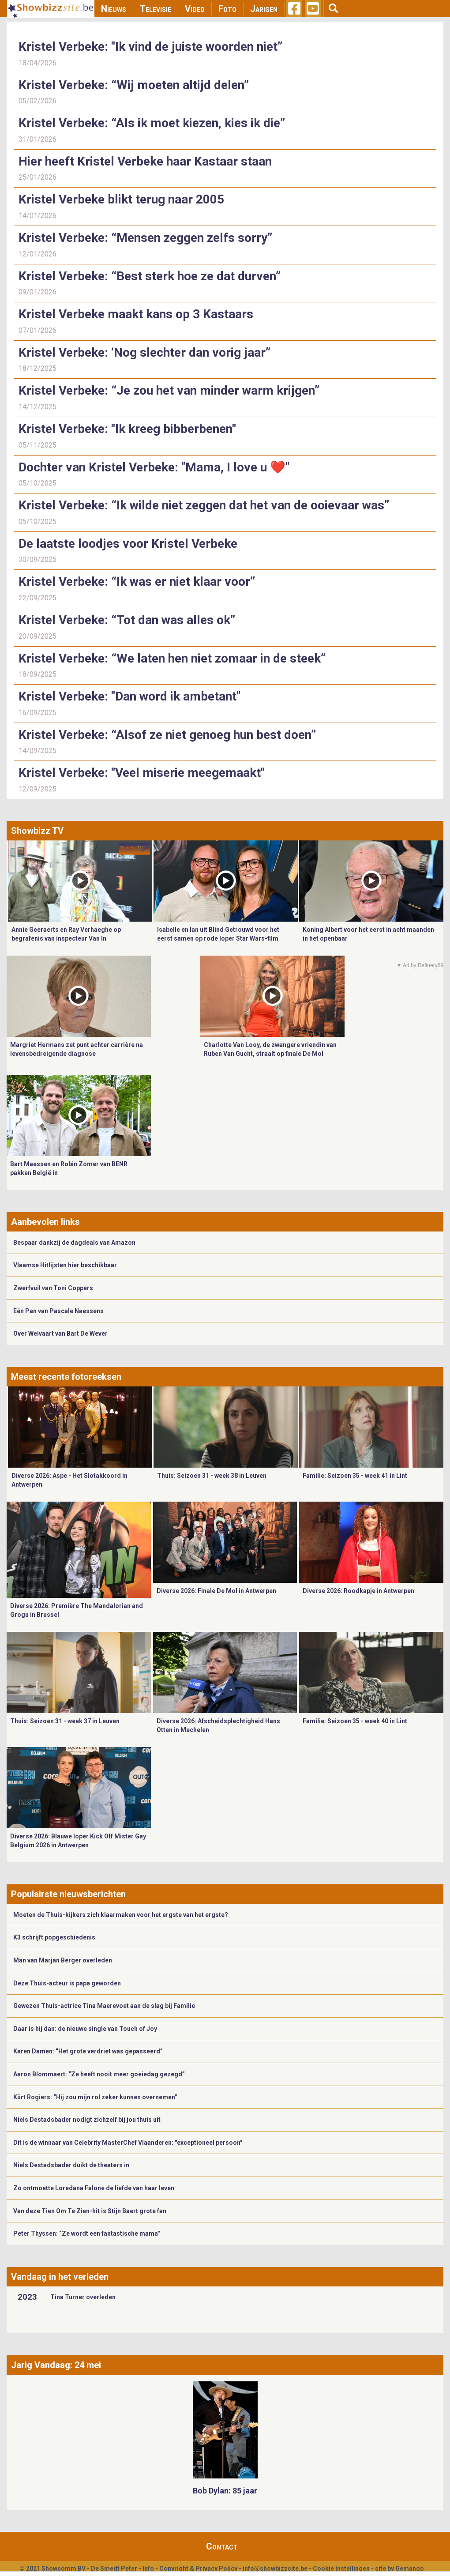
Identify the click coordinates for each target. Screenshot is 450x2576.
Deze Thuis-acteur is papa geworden (67, 1983)
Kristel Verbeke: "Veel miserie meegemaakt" (142, 772)
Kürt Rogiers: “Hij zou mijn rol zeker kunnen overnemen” (95, 2097)
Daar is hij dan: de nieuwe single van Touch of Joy (85, 2028)
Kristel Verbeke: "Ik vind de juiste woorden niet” (150, 46)
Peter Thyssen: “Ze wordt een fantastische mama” (87, 2233)
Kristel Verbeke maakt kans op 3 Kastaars (136, 314)
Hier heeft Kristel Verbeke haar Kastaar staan (145, 161)
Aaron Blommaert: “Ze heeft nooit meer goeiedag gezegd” (99, 2074)
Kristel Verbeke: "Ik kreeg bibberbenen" (127, 429)
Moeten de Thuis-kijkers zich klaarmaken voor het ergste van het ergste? (120, 1914)
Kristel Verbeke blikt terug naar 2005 (121, 199)
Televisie (155, 9)
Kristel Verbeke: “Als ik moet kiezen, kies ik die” (152, 123)
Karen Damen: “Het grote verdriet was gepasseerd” (88, 2051)
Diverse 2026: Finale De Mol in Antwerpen (216, 1590)
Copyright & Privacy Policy (198, 2568)
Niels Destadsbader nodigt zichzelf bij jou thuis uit (87, 2119)
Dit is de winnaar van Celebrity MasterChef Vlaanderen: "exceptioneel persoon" (127, 2142)
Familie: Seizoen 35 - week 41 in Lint (355, 1475)
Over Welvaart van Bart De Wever (60, 1333)
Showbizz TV (37, 830)
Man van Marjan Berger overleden (62, 1960)
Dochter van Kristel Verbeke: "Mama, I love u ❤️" (154, 467)
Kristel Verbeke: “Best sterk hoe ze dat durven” (150, 276)
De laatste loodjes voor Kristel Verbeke (128, 543)
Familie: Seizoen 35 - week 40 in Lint (355, 1721)
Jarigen (264, 9)
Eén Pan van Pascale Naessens (58, 1310)
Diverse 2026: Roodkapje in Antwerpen (358, 1590)
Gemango (409, 2568)
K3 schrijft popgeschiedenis (54, 1937)
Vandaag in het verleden (60, 2276)
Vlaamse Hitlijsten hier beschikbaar (65, 1265)
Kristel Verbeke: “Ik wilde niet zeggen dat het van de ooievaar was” (204, 505)
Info (148, 2568)
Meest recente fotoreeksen (66, 1376)
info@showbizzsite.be (275, 2568)
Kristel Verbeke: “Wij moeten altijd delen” (134, 85)
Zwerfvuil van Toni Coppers (53, 1288)
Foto (227, 9)
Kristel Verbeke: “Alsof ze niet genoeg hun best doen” (167, 734)
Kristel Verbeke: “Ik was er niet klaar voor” (137, 581)
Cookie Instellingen (341, 2568)
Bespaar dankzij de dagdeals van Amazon (74, 1242)
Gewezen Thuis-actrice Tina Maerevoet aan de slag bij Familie (104, 2005)
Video (195, 9)
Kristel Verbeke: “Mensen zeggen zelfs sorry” (145, 237)
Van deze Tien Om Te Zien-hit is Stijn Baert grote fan (89, 2210)
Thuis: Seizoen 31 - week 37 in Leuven (65, 1721)
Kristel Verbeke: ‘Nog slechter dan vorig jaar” (144, 352)
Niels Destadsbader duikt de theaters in (71, 2165)
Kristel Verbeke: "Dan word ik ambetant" (129, 696)
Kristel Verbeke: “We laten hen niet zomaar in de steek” (172, 658)
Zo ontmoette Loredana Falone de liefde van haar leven (93, 2188)
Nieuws (113, 9)
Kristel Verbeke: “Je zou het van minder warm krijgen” (169, 390)
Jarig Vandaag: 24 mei (56, 2365)
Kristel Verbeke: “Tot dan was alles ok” (127, 620)
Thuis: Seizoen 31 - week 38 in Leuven (211, 1475)
